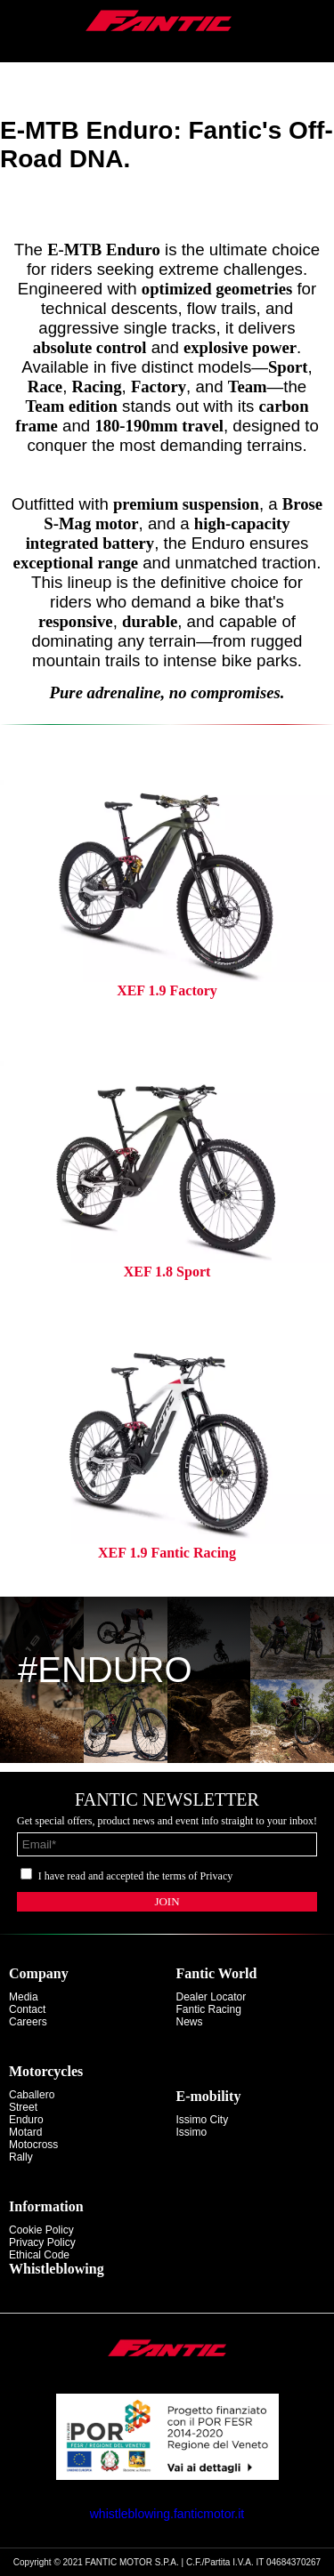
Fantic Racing (208, 2009)
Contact (27, 2009)
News (189, 2022)
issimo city (202, 2119)
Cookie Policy (41, 2230)
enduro (26, 2119)
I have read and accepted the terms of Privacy (135, 1876)
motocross (33, 2144)
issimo (192, 2132)
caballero (31, 2095)
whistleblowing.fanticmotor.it (167, 2514)
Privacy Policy (42, 2242)
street (23, 2107)
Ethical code (39, 2255)
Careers (28, 2022)
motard (25, 2132)
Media (23, 1997)
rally (21, 2157)
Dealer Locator (211, 1997)
